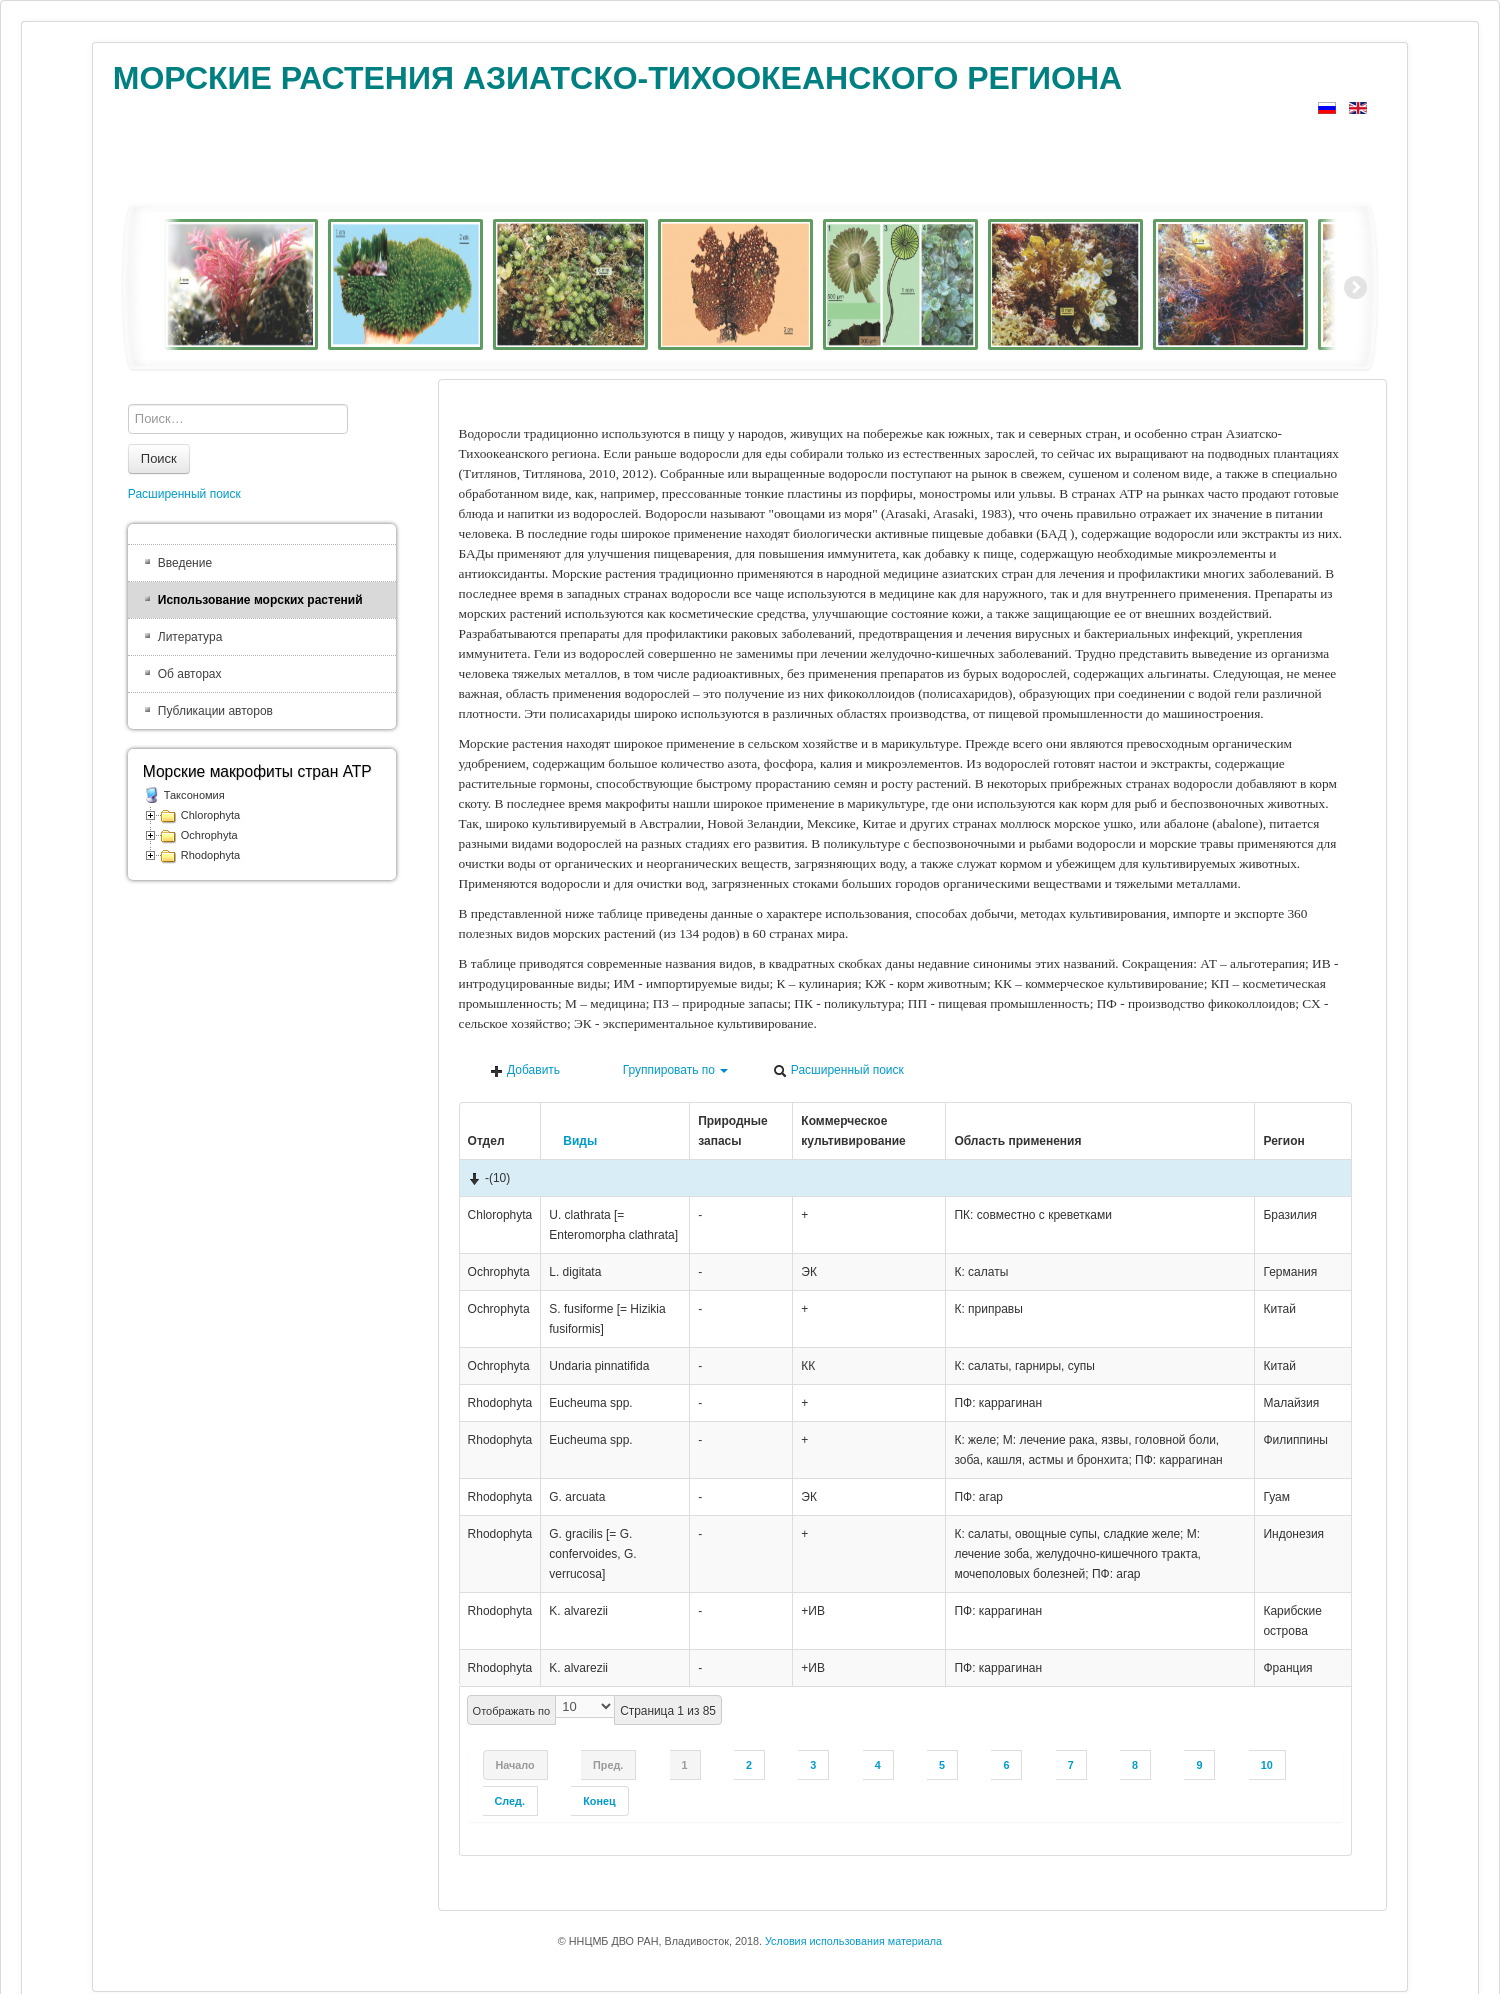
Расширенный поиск (838, 1070)
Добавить (525, 1070)
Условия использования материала (853, 1941)
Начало (515, 1765)
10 (1267, 1765)
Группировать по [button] (666, 1070)
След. (510, 1801)
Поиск (159, 458)
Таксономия (194, 795)
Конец (599, 1801)
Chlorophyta (210, 815)
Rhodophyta (210, 855)
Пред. (608, 1765)
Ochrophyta (209, 835)
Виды (573, 1141)
